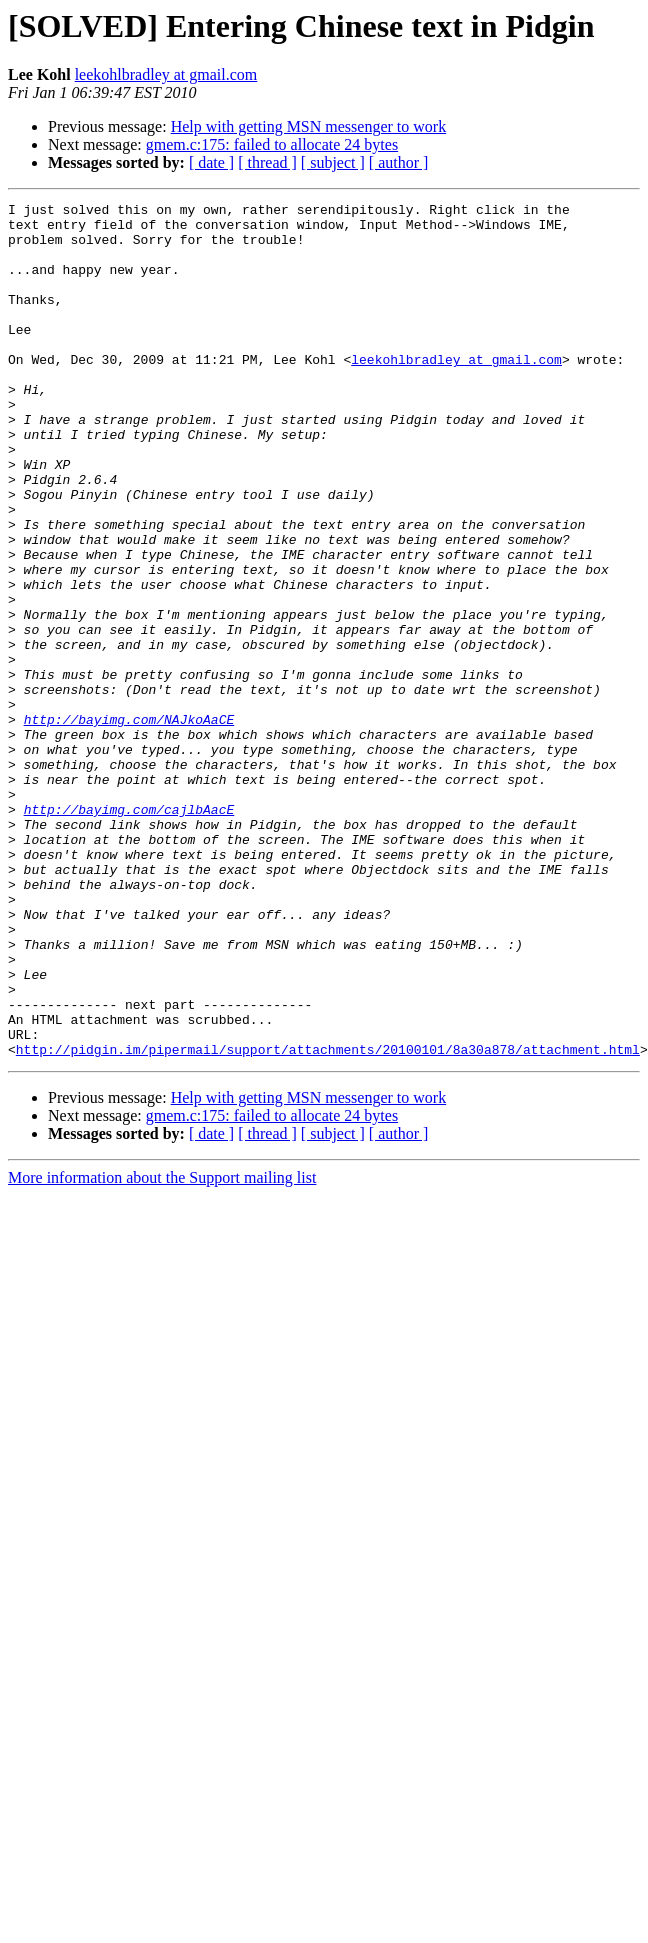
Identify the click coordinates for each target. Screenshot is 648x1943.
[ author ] (399, 162)
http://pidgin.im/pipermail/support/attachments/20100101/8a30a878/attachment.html (328, 1220)
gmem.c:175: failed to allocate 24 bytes (272, 144)
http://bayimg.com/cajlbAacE (129, 932)
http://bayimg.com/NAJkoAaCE (129, 824)
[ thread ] (267, 162)
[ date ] (211, 162)
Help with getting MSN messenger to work (309, 126)
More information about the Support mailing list (162, 1348)
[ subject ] (333, 162)
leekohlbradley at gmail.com (166, 74)
